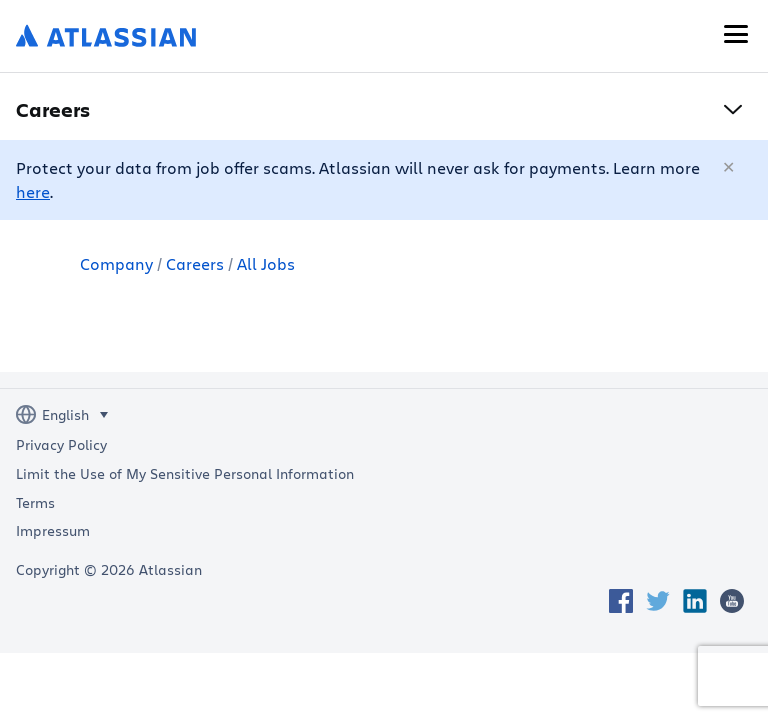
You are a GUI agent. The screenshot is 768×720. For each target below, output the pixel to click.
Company (116, 263)
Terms (35, 503)
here (33, 191)
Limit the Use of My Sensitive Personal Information (185, 474)
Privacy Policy (61, 445)
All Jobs (266, 263)
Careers (195, 263)
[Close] (730, 168)
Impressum (53, 531)
